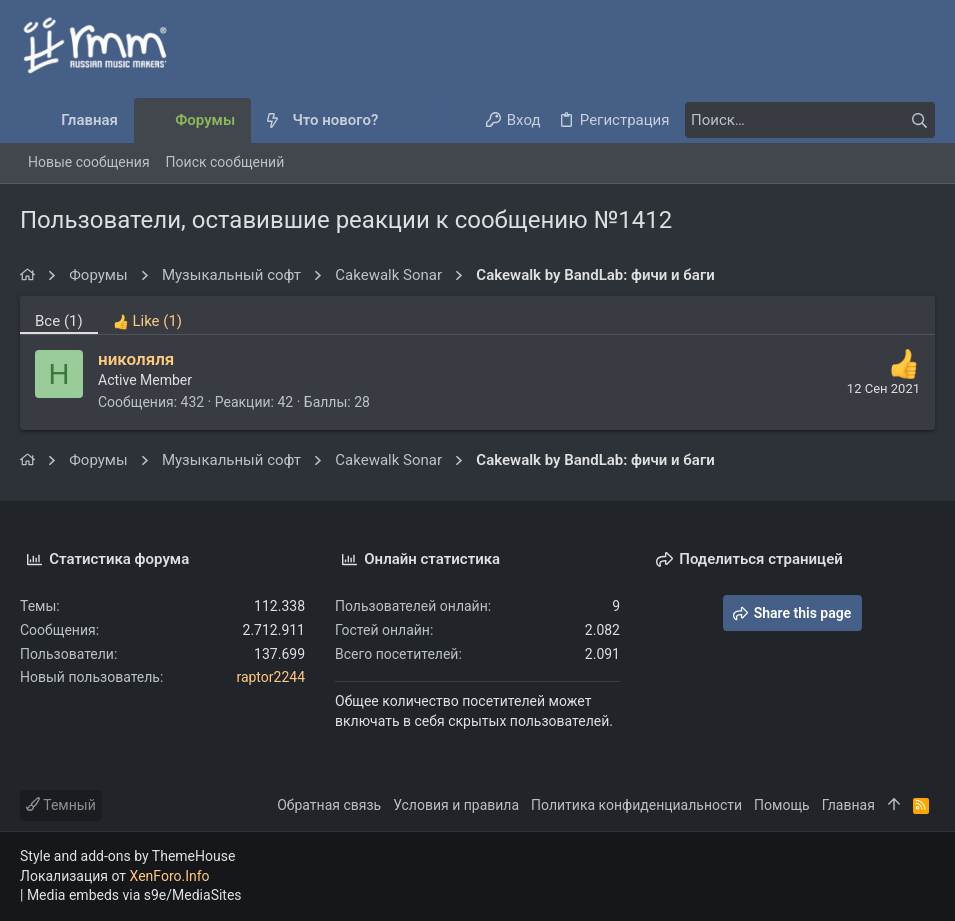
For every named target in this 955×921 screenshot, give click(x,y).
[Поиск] (810, 120)
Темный (61, 805)
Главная (848, 805)
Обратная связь (329, 805)
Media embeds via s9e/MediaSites (134, 895)
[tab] (147, 315)
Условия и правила (456, 805)
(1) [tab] (59, 321)
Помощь (782, 805)
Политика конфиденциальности (636, 805)
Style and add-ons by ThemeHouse (127, 856)
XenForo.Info (170, 876)
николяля (136, 359)
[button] (394, 120)
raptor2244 (270, 677)
